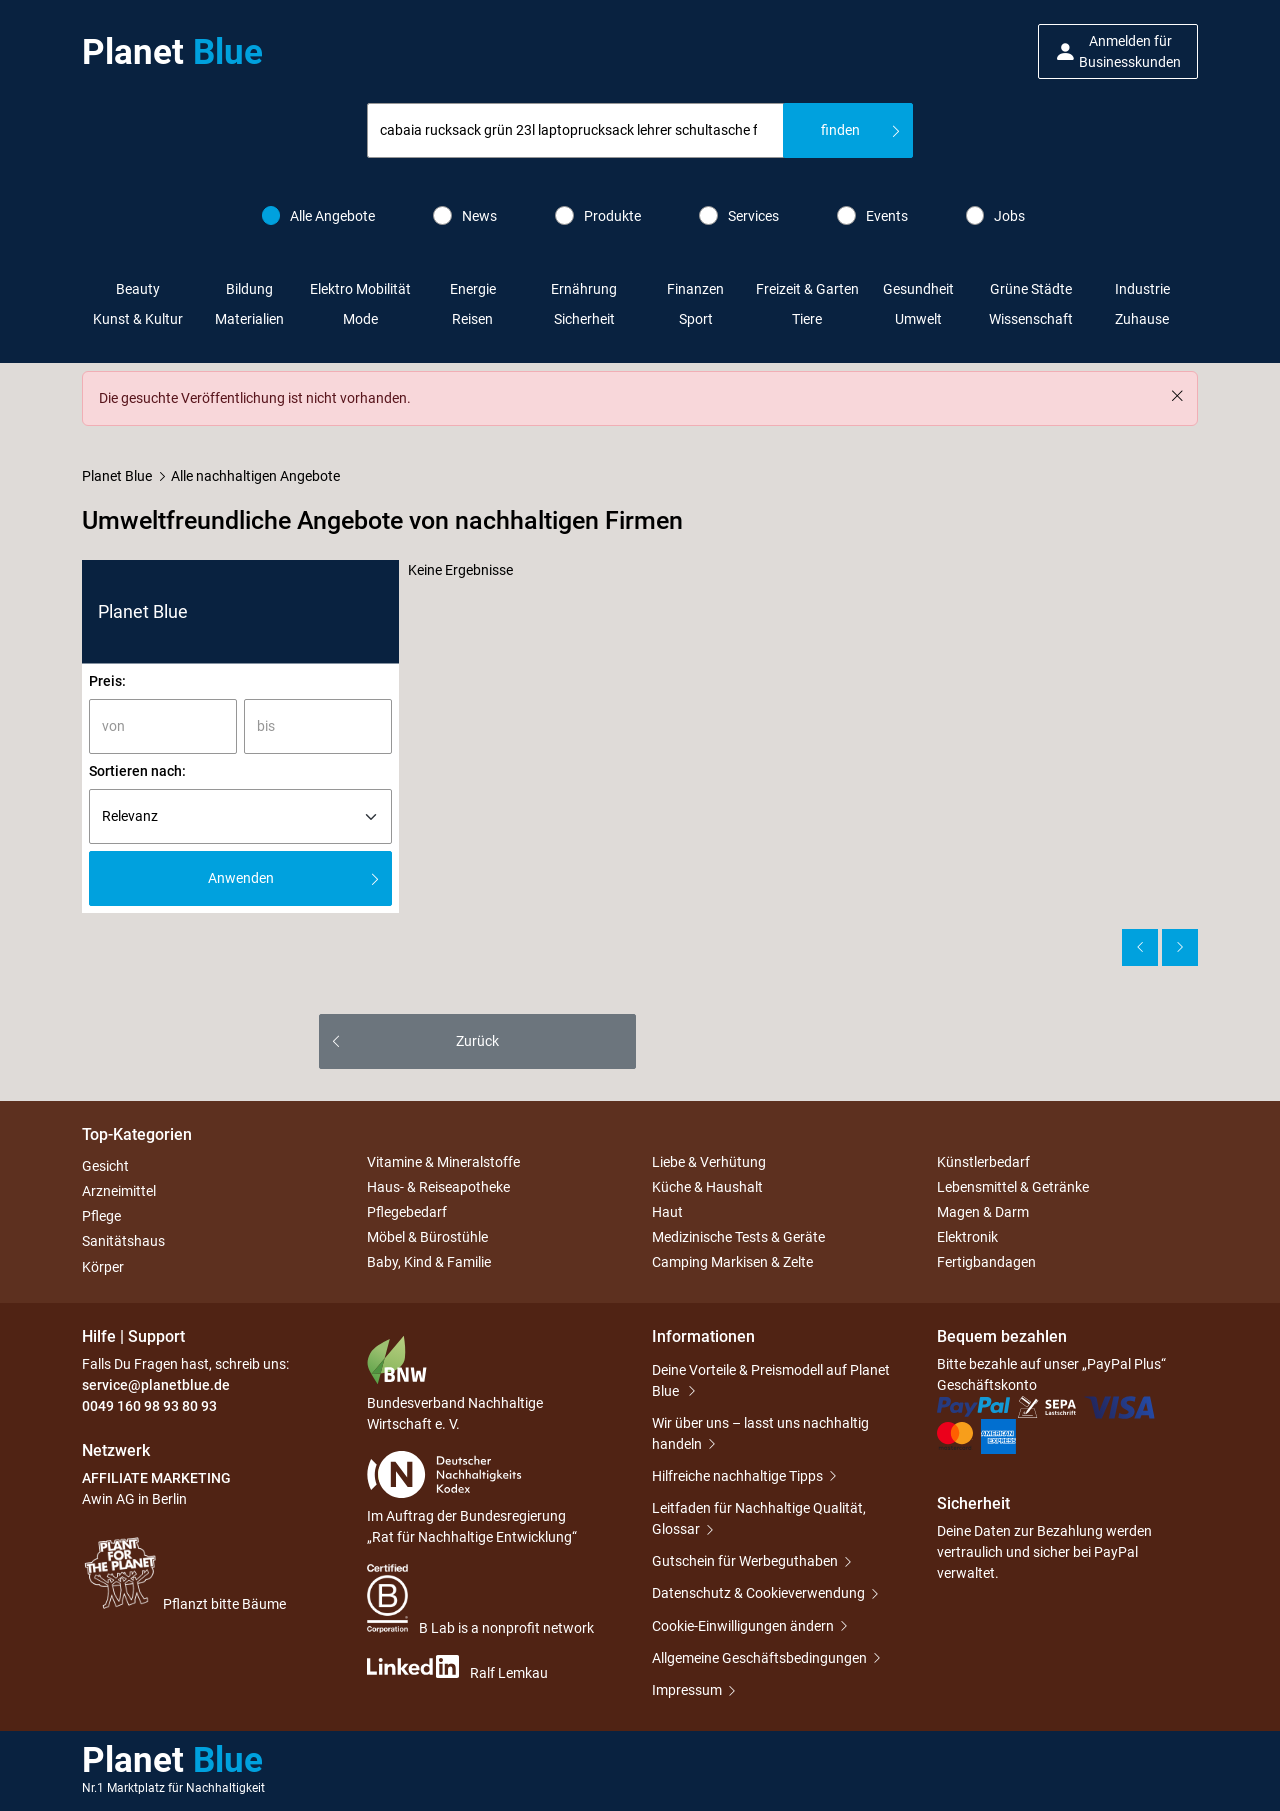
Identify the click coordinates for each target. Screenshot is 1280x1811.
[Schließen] (1177, 395)
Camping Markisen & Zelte (732, 1263)
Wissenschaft (1031, 319)
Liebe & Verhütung (709, 1162)
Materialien (249, 319)
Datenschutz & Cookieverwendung (758, 1593)
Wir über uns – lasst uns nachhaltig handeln (760, 1433)
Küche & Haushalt (707, 1187)
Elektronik (967, 1237)
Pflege (101, 1216)
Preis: (107, 681)
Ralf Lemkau (457, 1668)
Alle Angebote (319, 215)
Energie (473, 289)
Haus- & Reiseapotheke (438, 1187)
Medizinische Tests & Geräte (738, 1237)
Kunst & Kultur (138, 319)
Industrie (1142, 289)
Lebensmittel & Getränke (1013, 1187)
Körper (103, 1267)
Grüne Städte (1031, 289)
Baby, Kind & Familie (429, 1263)
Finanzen (695, 289)
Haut (667, 1212)
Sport (696, 319)
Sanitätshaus (123, 1242)
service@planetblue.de (156, 1385)
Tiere (807, 319)
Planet (172, 52)
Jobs (996, 215)
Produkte (598, 215)
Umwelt (918, 319)
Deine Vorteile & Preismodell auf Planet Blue (771, 1380)
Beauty (138, 289)
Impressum (687, 1690)
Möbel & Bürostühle (427, 1237)
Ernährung (584, 289)
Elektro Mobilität (360, 289)
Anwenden (241, 878)
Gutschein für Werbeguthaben (745, 1561)
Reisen (472, 319)
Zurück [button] (477, 1041)
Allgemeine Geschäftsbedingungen (759, 1658)
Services (739, 215)
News (465, 215)
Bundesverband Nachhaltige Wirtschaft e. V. (455, 1383)
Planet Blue (117, 476)
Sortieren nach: (137, 771)
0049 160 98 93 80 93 (149, 1406)
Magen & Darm (983, 1212)
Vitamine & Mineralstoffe (443, 1162)
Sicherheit (584, 319)
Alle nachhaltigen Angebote (255, 476)
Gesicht (105, 1166)
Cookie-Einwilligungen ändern (743, 1626)
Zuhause (1142, 319)
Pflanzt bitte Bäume (184, 1573)
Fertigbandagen (986, 1263)
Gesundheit (918, 289)
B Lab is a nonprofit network (480, 1600)
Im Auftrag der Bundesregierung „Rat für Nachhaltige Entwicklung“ (472, 1498)
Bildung (249, 289)
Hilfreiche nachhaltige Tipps (737, 1476)
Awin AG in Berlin (134, 1499)
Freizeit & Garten (807, 289)
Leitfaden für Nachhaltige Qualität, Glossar (759, 1518)
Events (872, 215)
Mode (360, 319)
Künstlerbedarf (983, 1162)
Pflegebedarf (407, 1212)
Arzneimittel (119, 1191)
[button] (1118, 51)
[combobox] (575, 130)
